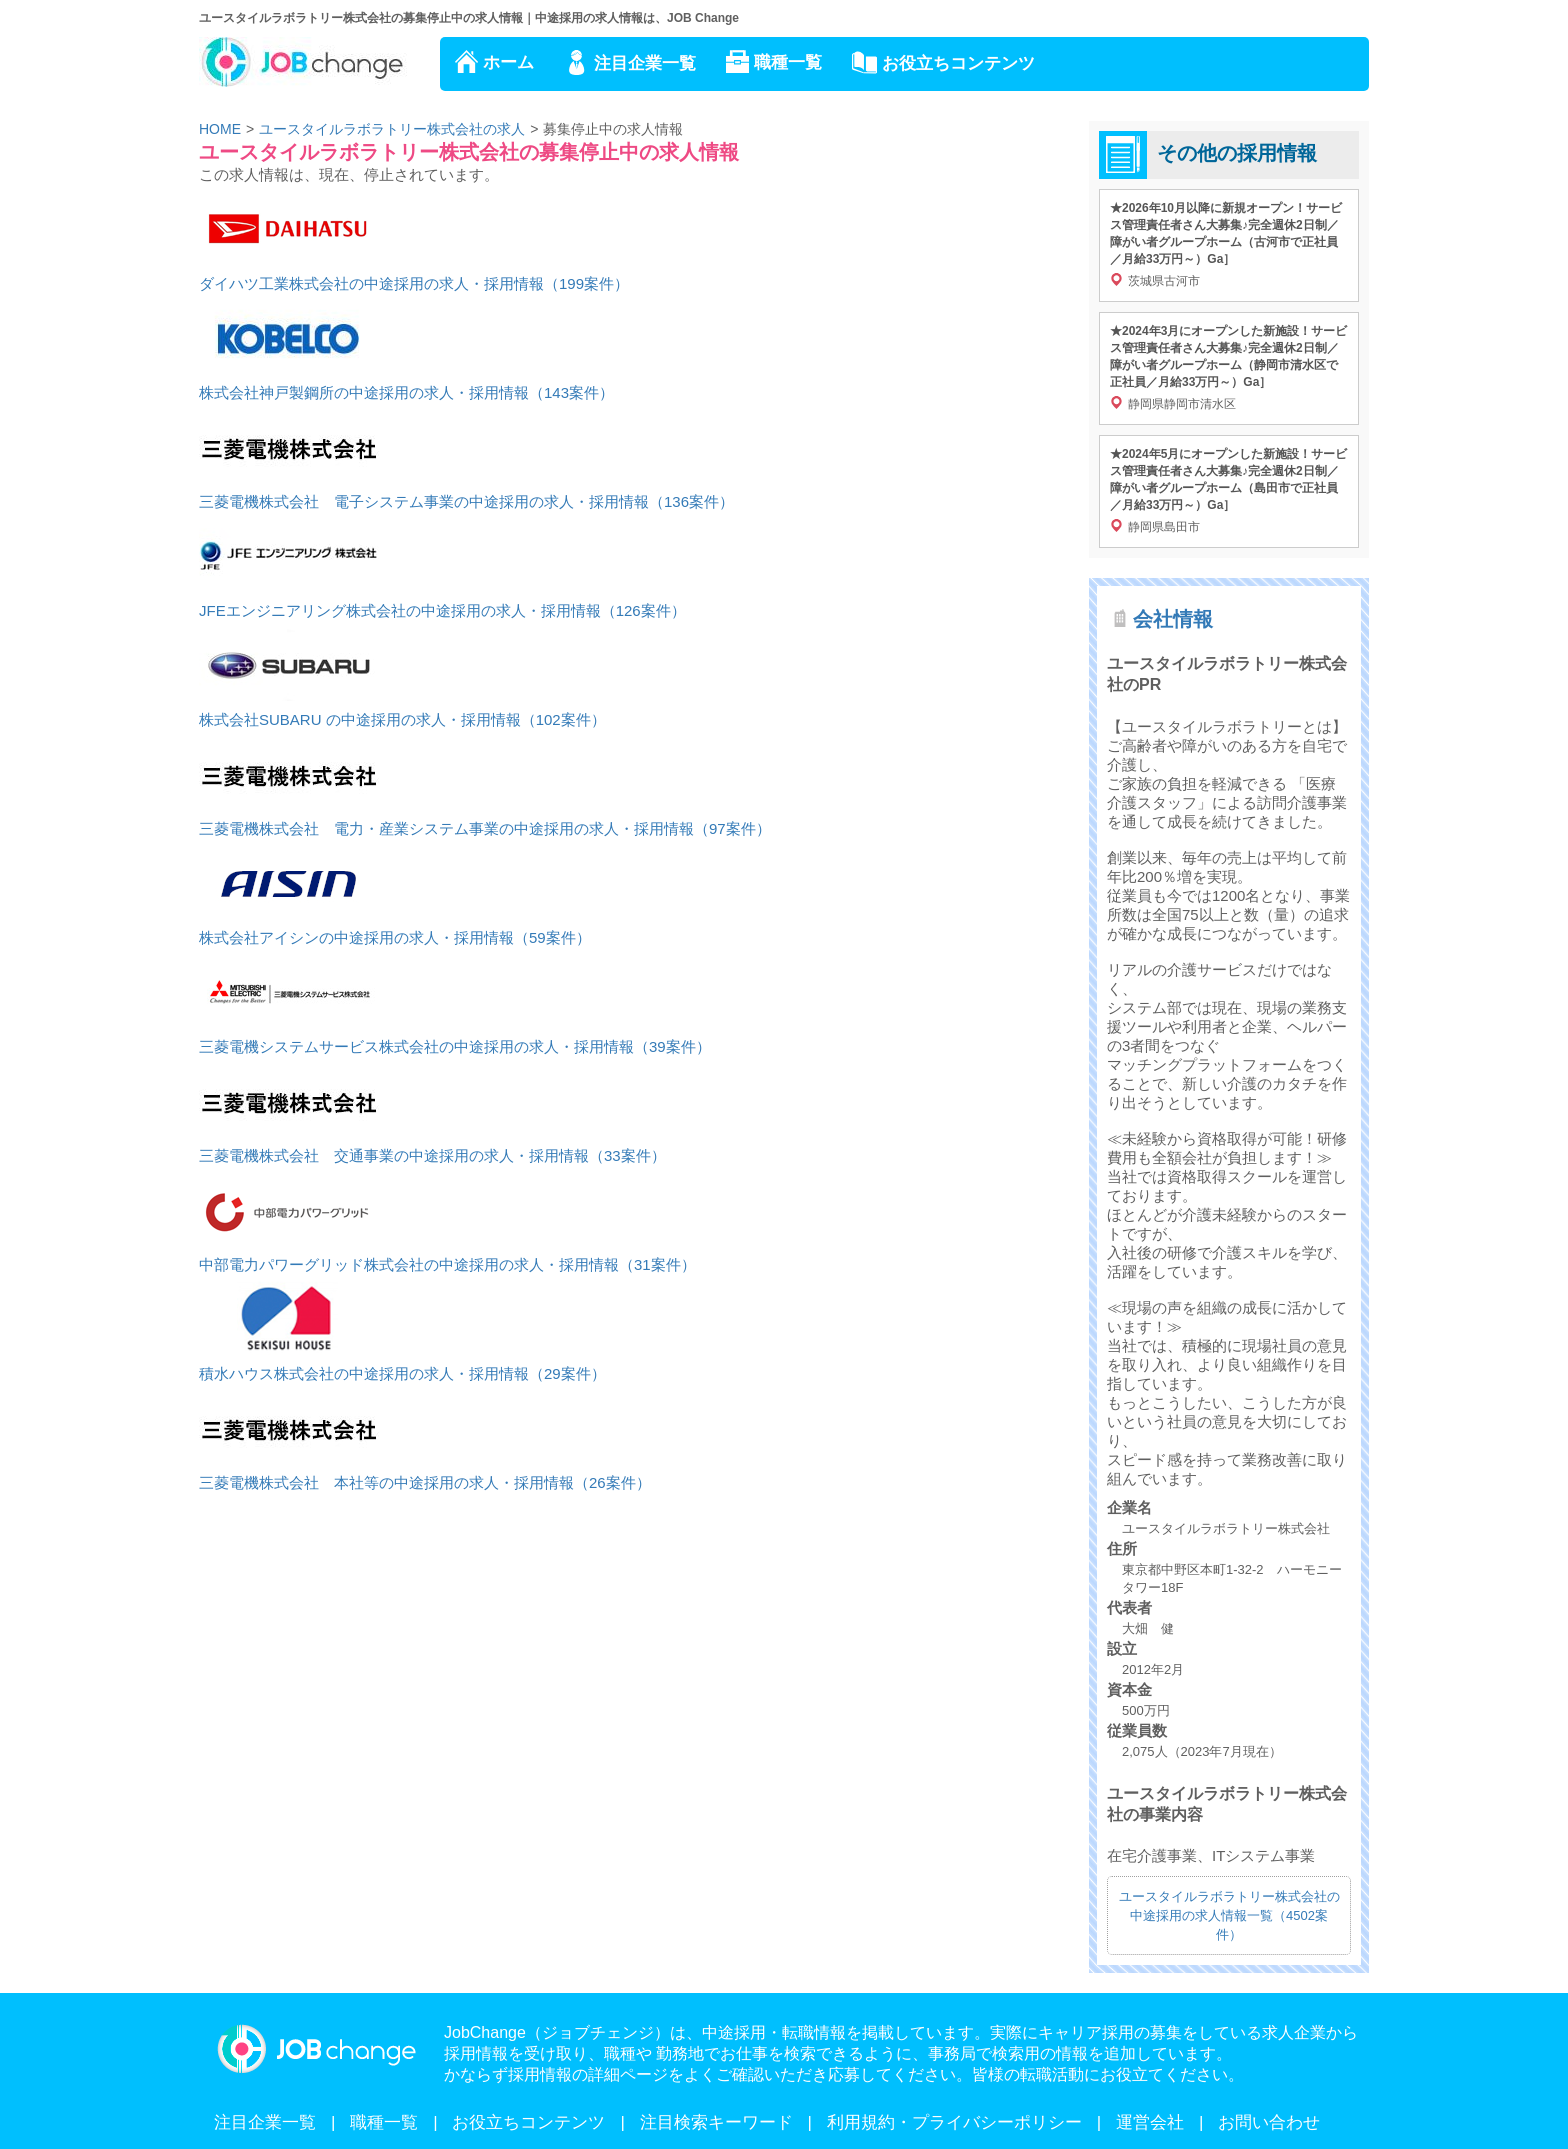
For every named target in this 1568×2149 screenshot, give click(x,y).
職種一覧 (788, 62)
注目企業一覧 (645, 63)
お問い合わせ (1269, 2122)
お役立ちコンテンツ (958, 63)
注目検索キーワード (716, 2122)
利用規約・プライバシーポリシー (954, 2122)
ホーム (508, 62)
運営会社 (1150, 2122)
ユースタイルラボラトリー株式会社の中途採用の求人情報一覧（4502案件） (1229, 1915)
